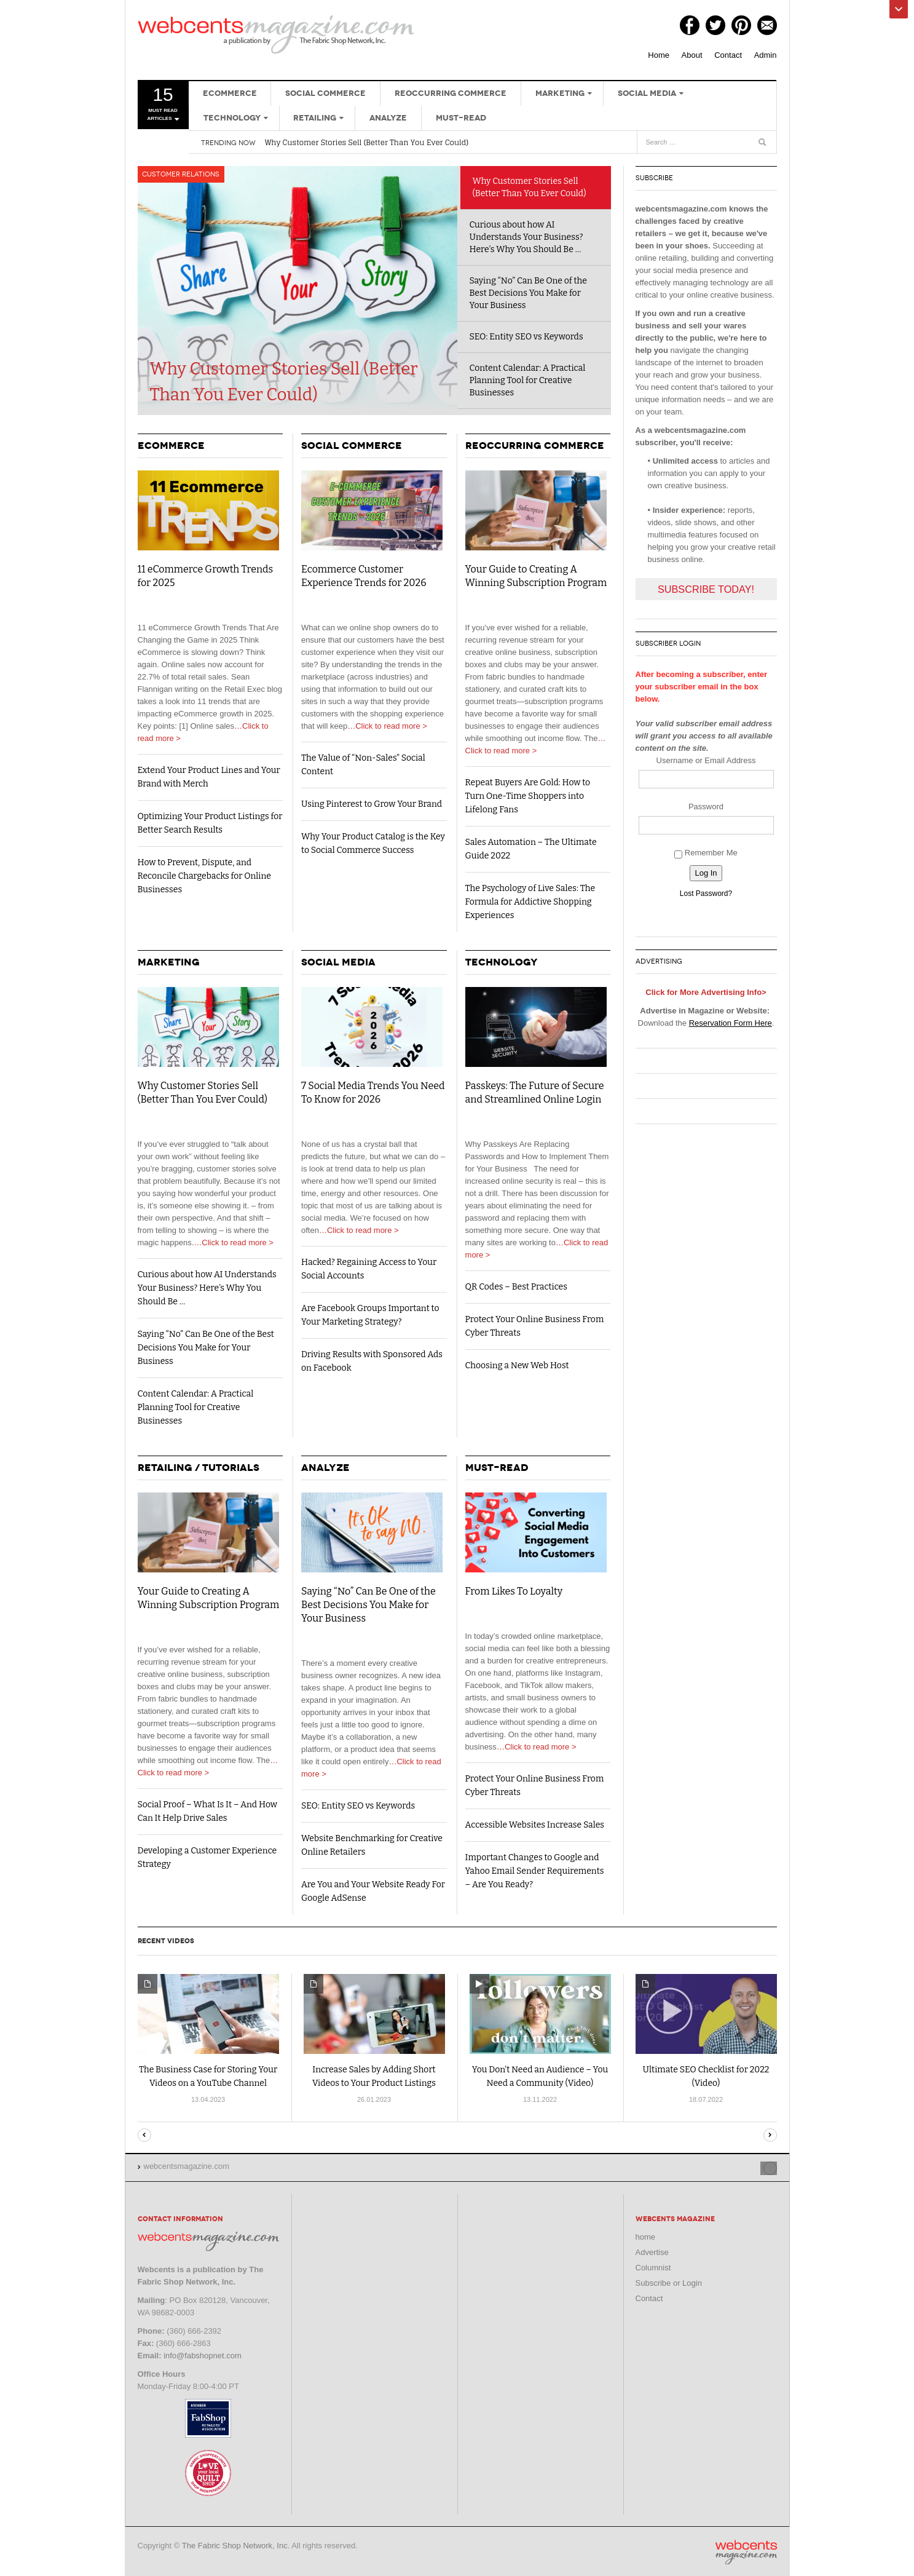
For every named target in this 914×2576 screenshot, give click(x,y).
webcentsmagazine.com (276, 33)
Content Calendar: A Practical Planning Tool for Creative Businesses (528, 380)
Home (658, 55)
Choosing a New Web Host (517, 1365)
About (692, 55)
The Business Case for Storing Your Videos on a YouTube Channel (208, 2076)
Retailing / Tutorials (198, 1467)
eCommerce (227, 93)
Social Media (623, 93)
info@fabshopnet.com (202, 2354)
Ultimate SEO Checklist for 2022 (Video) (706, 2076)
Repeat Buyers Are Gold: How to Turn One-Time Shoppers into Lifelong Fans (528, 796)
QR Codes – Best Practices (516, 1287)
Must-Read (359, 118)
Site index (742, 2166)
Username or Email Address (706, 760)
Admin (765, 55)
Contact (728, 55)
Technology (710, 93)
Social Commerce (317, 93)
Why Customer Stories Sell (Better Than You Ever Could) (366, 142)
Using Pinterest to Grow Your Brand (371, 804)
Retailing (221, 118)
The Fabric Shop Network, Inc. (236, 2544)
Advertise (652, 2251)
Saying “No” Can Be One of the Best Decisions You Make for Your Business (528, 293)
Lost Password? (706, 893)
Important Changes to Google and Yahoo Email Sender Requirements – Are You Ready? (534, 1871)
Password (705, 806)
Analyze (292, 118)
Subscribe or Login (669, 2281)
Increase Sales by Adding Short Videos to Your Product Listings (374, 2076)
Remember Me (706, 853)
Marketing (539, 93)
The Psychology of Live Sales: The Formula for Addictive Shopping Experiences (530, 902)
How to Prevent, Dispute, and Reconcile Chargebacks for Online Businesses (205, 876)
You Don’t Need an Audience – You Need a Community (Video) (540, 2076)
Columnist (653, 2266)
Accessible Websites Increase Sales (535, 1825)
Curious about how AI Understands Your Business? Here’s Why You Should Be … (526, 237)
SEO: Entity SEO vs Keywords (526, 336)
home (646, 2235)
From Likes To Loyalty (514, 1591)
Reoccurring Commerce (436, 93)
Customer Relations (182, 176)
